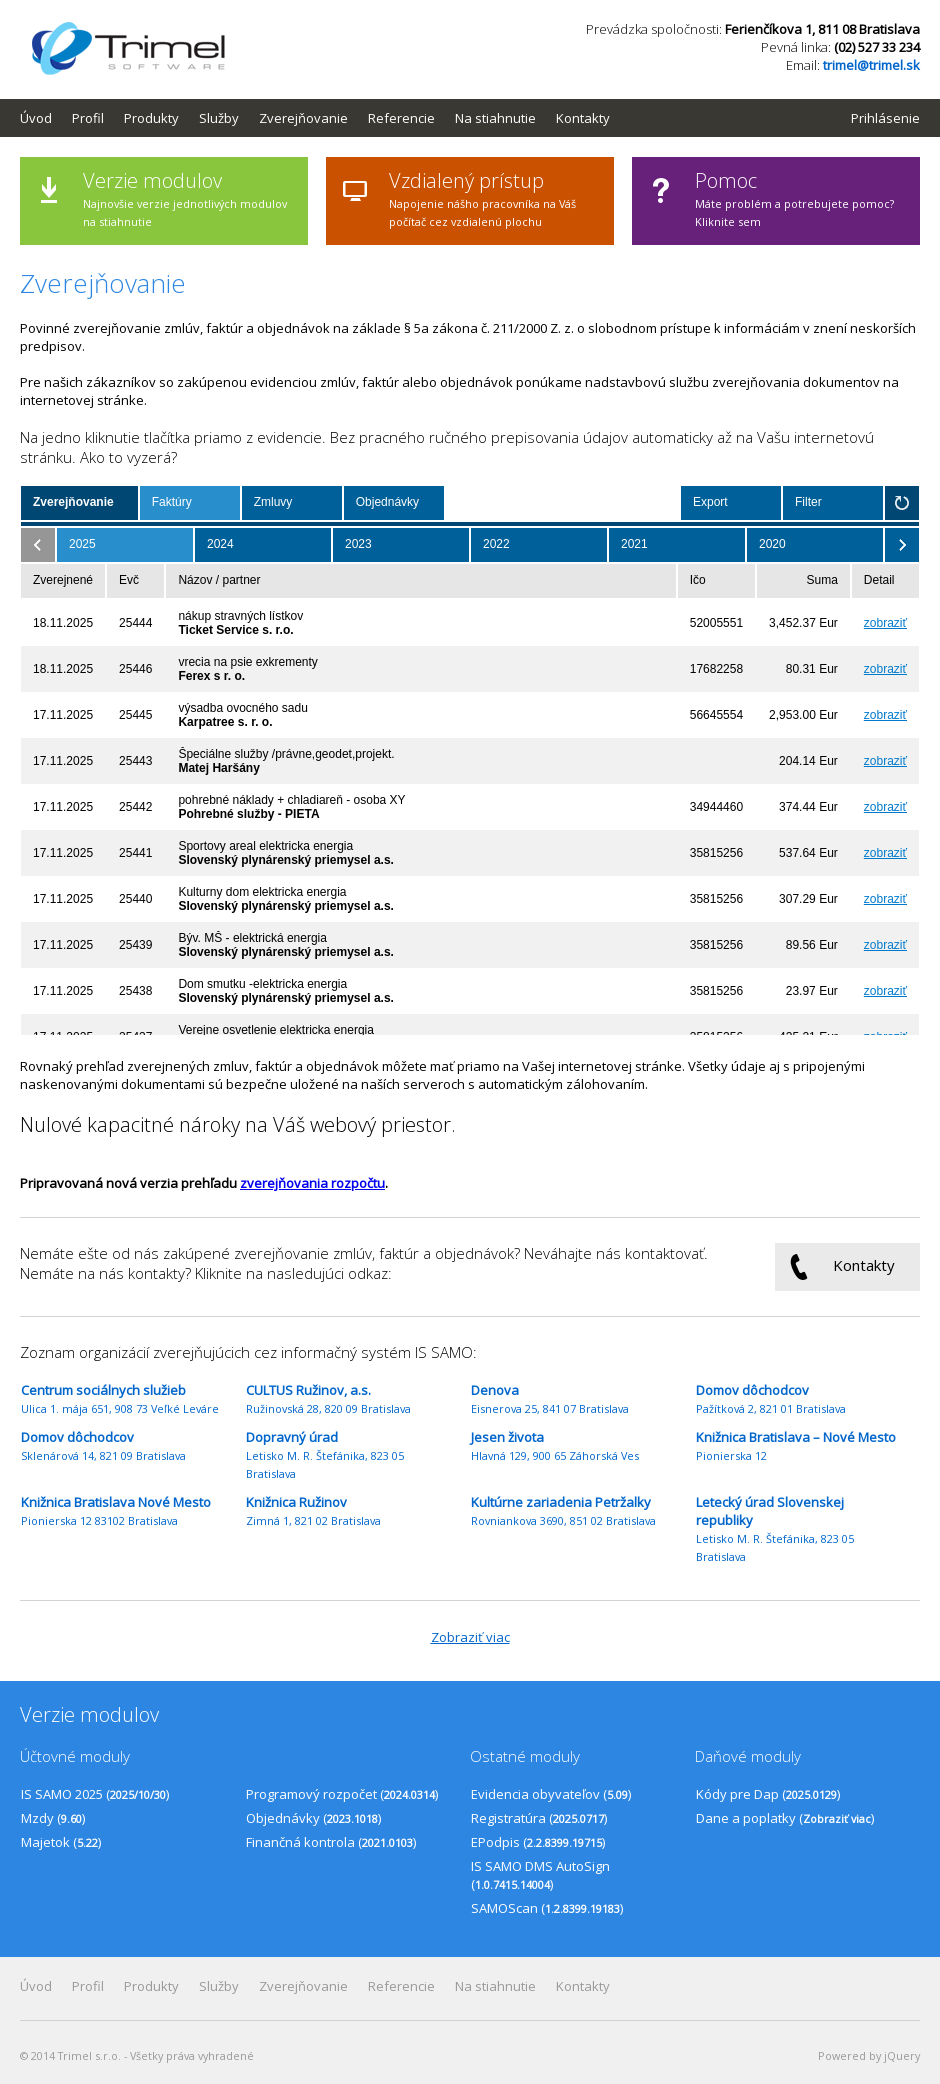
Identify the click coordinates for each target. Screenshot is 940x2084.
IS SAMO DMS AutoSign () (540, 1875)
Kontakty (583, 118)
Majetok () (61, 1842)
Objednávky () (313, 1818)
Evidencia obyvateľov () (551, 1794)
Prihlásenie (885, 118)
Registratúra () (539, 1818)
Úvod (36, 118)
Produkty (151, 118)
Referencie (401, 118)
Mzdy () (53, 1818)
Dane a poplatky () (785, 1818)
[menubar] (325, 118)
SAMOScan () (547, 1908)
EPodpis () (538, 1842)
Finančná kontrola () (331, 1842)
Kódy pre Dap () (768, 1794)
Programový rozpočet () (342, 1794)
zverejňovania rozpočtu (312, 1183)
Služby (219, 118)
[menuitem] (46, 118)
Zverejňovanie (303, 118)
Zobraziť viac (470, 1637)
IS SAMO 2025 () (95, 1794)
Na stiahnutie (495, 118)
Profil (88, 118)
